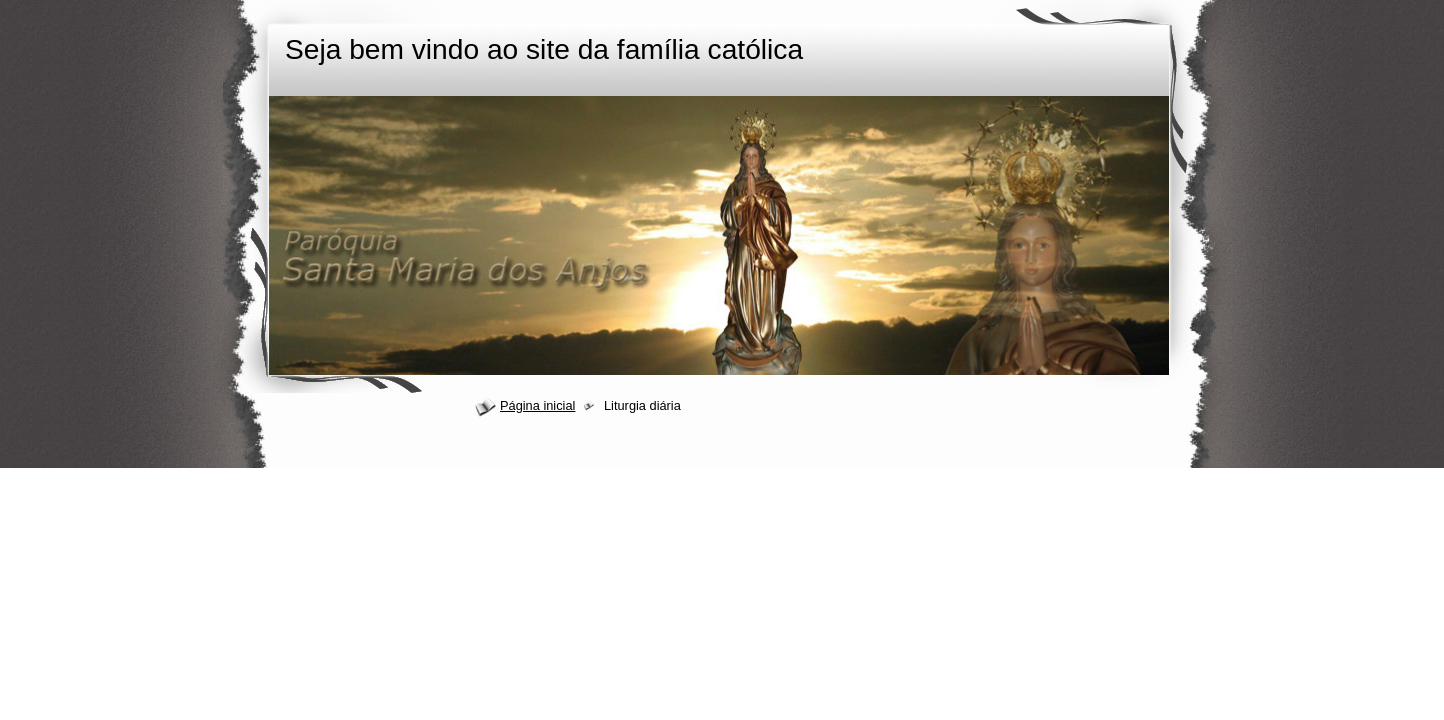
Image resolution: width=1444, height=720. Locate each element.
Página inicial (537, 405)
